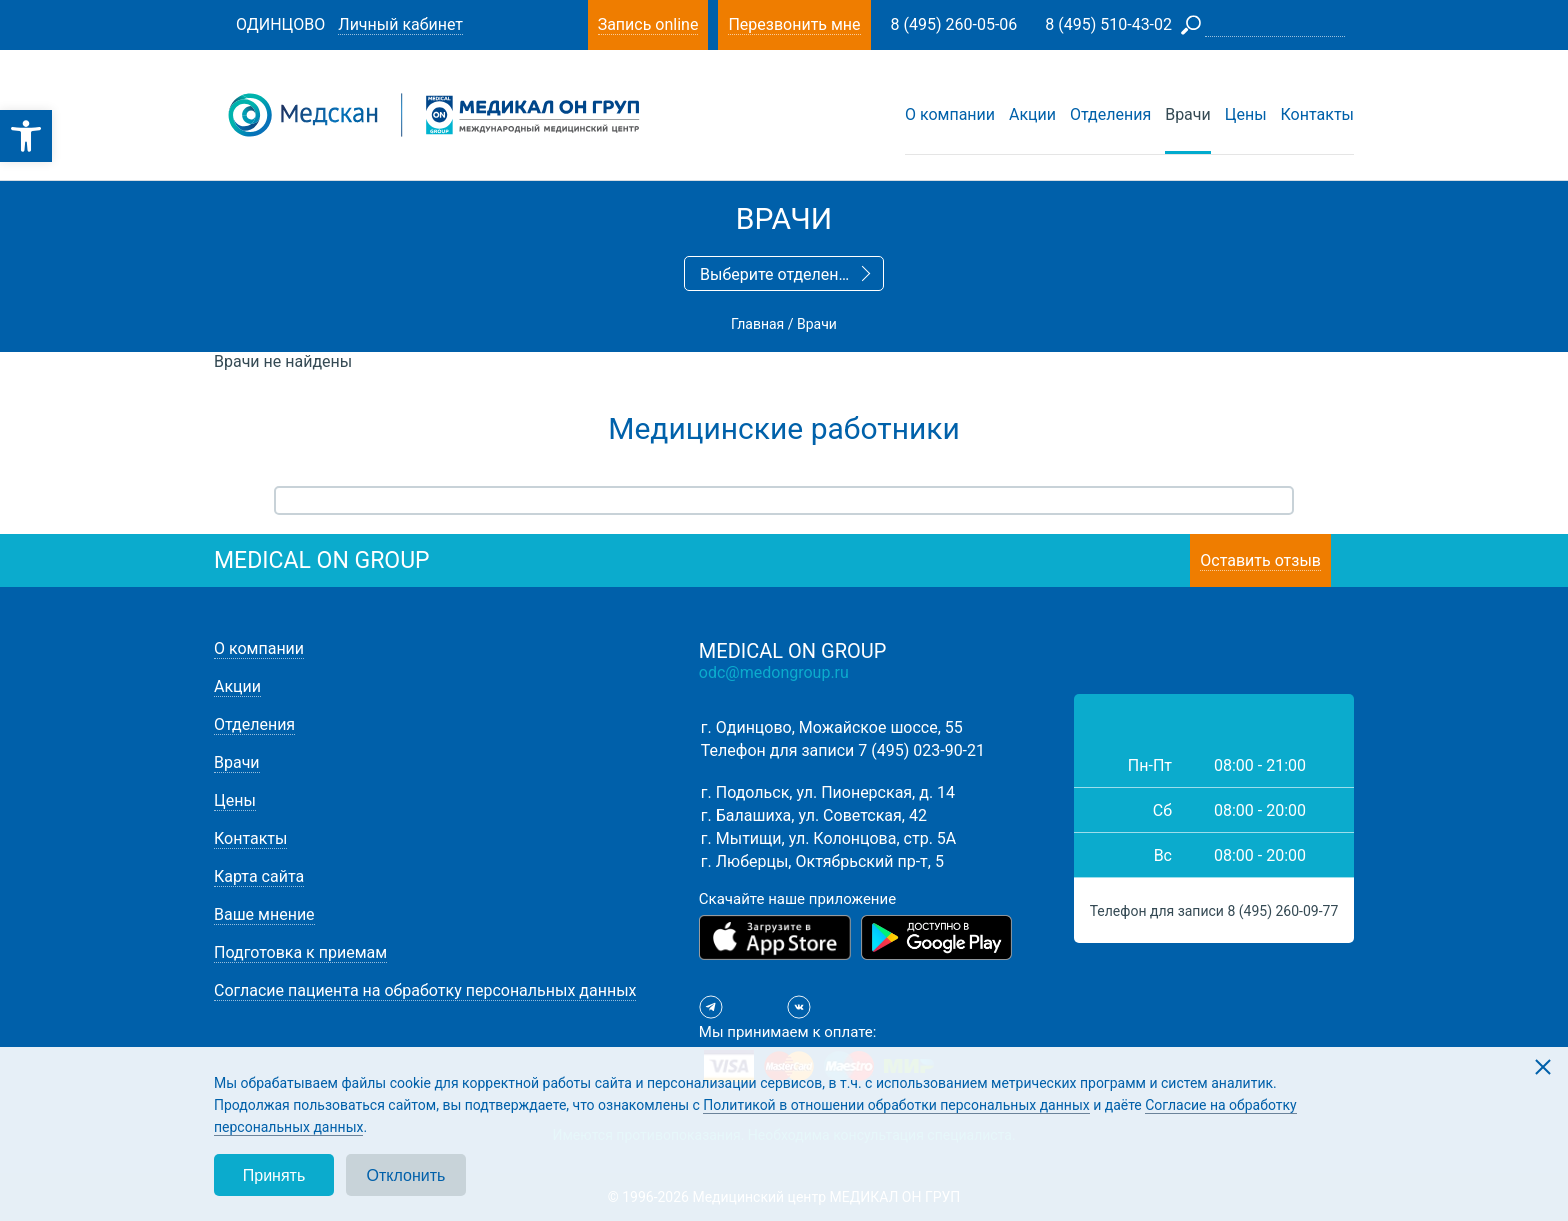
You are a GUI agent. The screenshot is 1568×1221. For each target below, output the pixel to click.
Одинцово (280, 24)
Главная (757, 324)
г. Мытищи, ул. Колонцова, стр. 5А (828, 838)
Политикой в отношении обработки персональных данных (896, 1105)
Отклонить (406, 1175)
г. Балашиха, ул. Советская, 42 (814, 815)
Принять (274, 1175)
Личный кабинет (400, 24)
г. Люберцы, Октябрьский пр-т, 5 (822, 861)
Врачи (1188, 114)
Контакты (1317, 114)
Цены (1246, 114)
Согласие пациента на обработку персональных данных (425, 990)
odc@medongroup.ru (774, 672)
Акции (1032, 114)
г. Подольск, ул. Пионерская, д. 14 (828, 792)
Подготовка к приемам (300, 952)
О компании (950, 114)
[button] (26, 136)
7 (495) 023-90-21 (921, 750)
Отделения (1110, 114)
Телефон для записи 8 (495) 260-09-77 (1214, 911)
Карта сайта (259, 876)
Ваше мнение (264, 914)
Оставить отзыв (1260, 560)
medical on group (322, 560)
